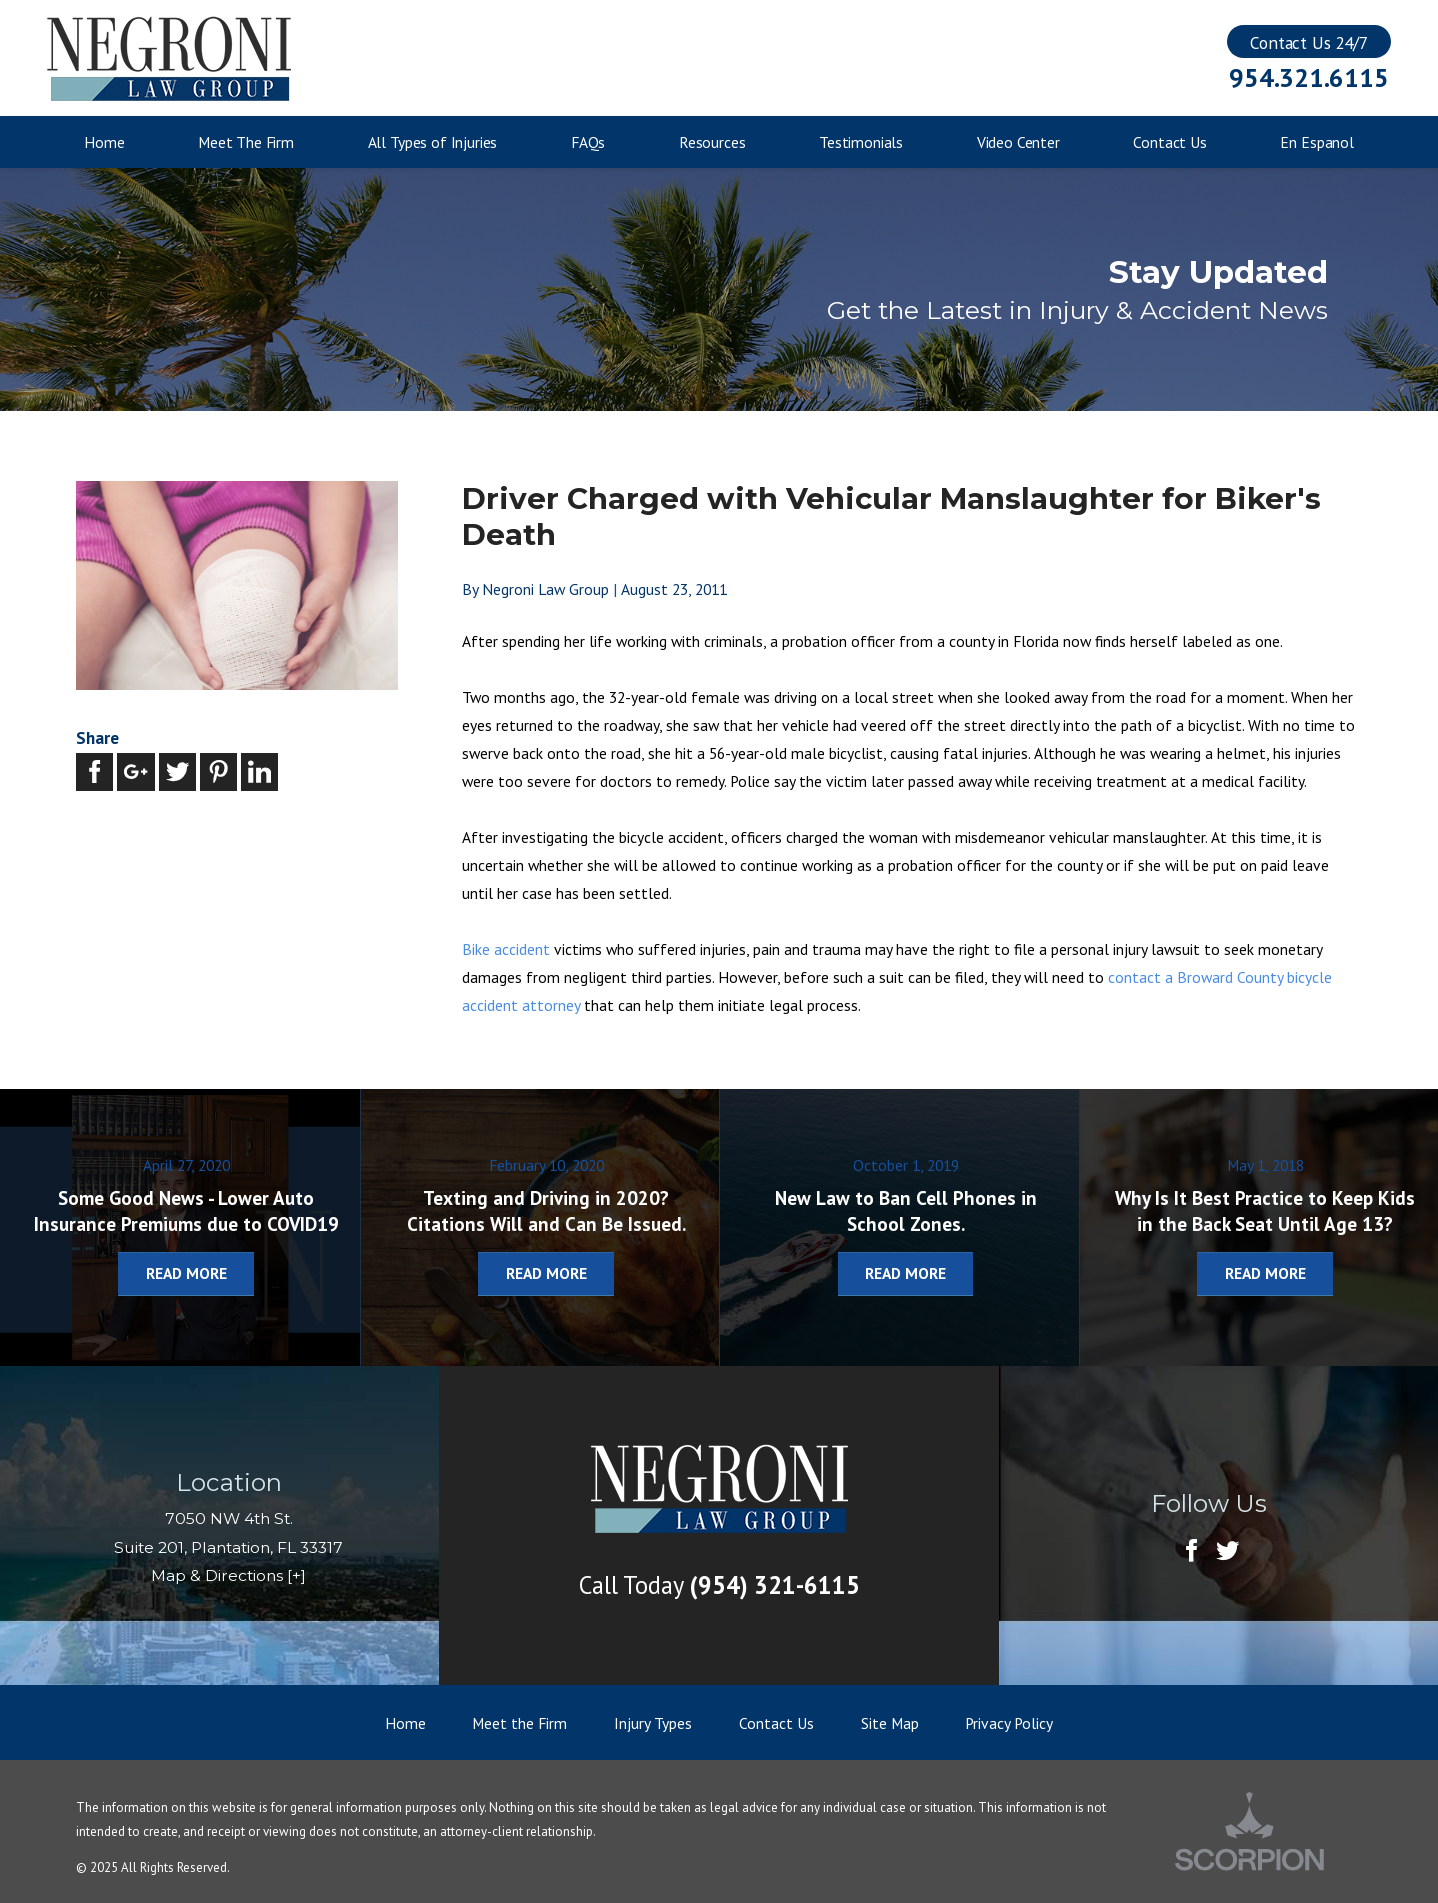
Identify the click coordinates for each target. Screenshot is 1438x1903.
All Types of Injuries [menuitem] (433, 142)
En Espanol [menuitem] (1316, 142)
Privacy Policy (1009, 1723)
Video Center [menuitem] (1018, 142)
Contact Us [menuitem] (1169, 142)
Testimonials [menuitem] (861, 142)
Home (405, 1723)
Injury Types (653, 1723)
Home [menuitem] (104, 142)
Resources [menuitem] (712, 142)
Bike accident (506, 949)
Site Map (890, 1723)
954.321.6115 (1308, 78)
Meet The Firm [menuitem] (246, 142)
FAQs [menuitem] (588, 142)
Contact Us (776, 1723)
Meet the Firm (519, 1723)
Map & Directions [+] (228, 1575)
